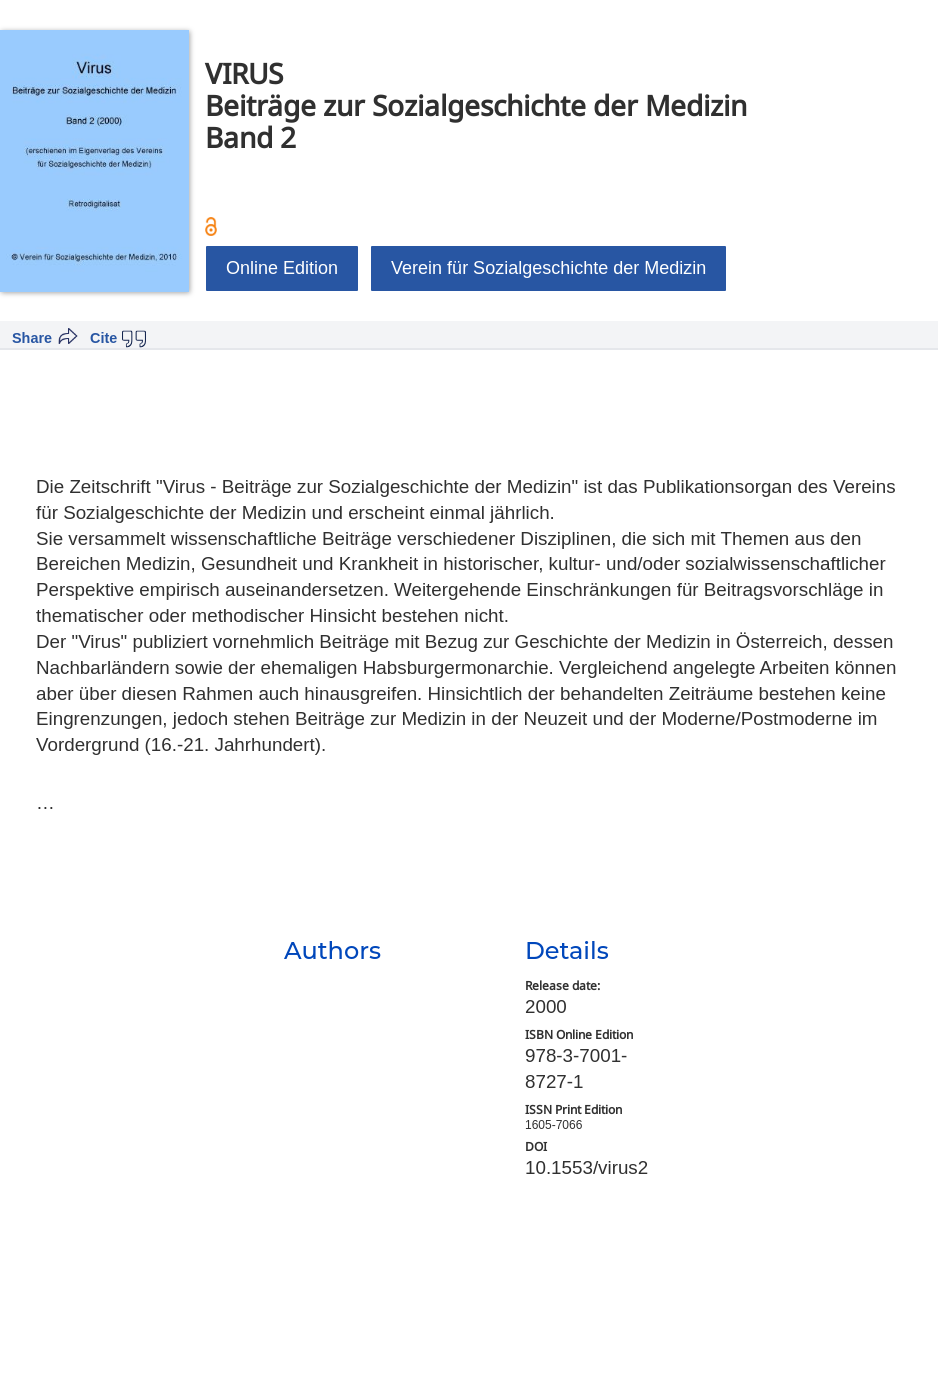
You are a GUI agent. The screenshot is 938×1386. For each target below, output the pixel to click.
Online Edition (282, 268)
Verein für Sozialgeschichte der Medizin (548, 268)
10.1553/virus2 (586, 1167)
